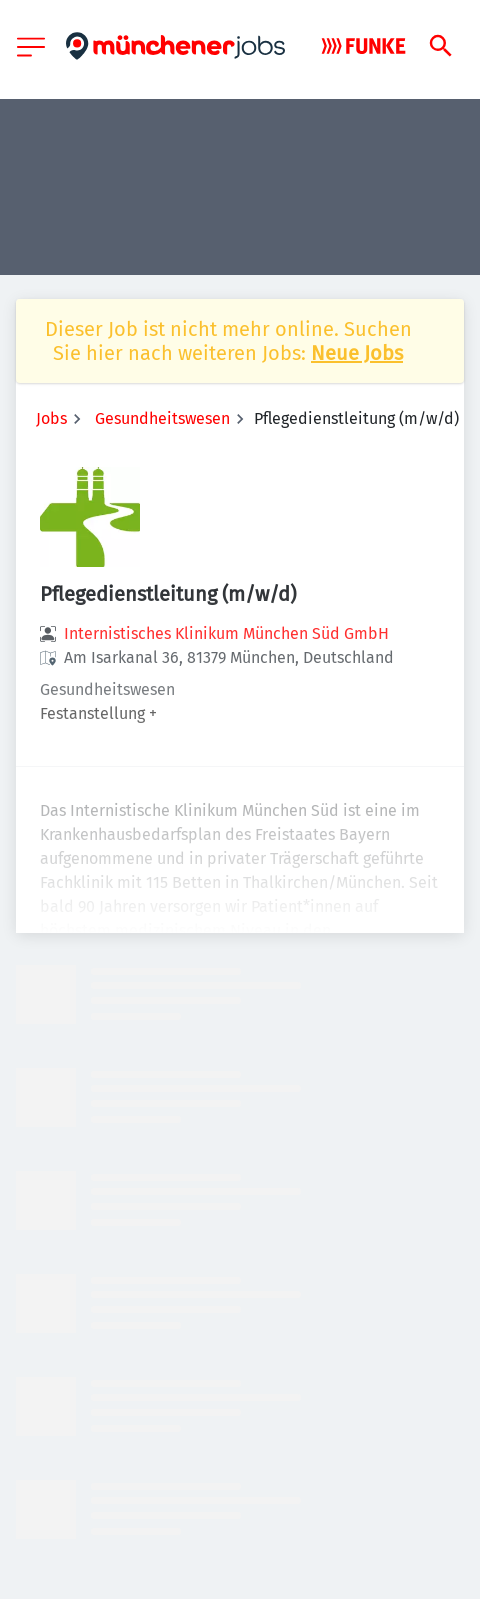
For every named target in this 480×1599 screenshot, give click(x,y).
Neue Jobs (357, 353)
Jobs (51, 418)
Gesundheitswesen (162, 418)
